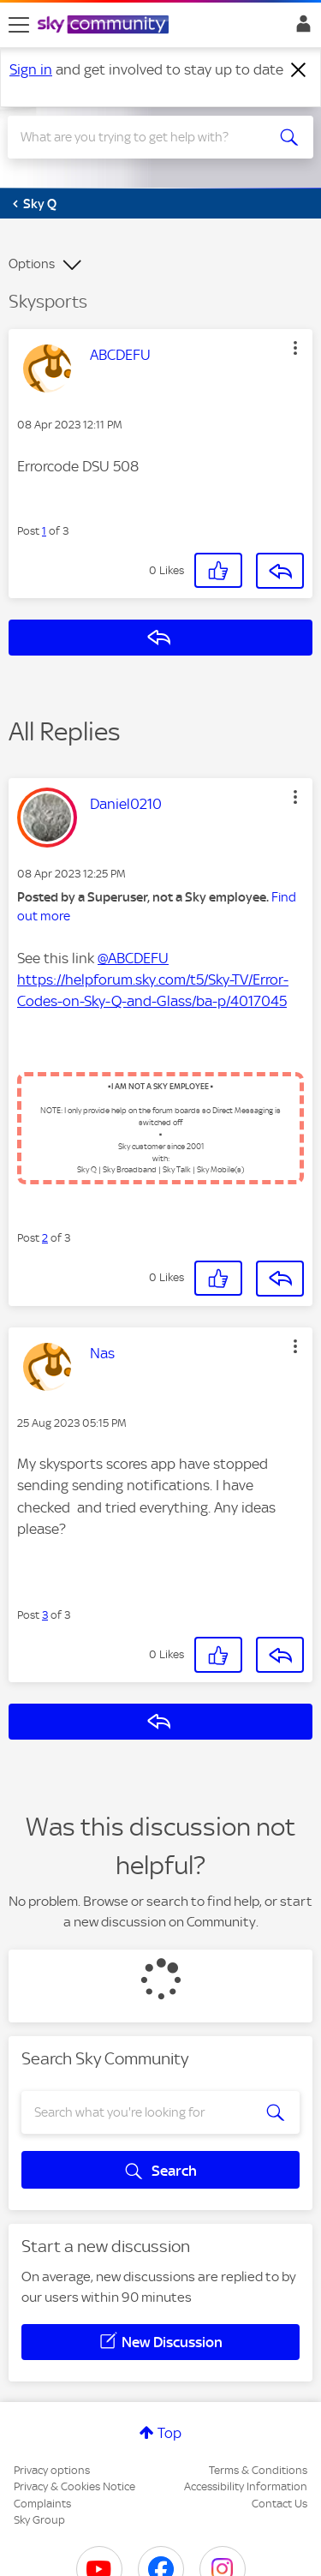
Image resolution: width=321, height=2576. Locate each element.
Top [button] (169, 2432)
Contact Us (279, 2503)
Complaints (42, 2503)
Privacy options (52, 2470)
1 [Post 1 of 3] (44, 530)
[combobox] (145, 137)
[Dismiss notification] (298, 70)
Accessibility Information (245, 2486)
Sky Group (39, 2519)
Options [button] (32, 264)
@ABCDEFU (133, 958)
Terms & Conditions (258, 2470)
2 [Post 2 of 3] (45, 1237)
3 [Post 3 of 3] (45, 1615)
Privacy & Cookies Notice (74, 2486)
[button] (295, 347)
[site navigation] (19, 25)
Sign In (300, 28)
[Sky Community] (105, 26)
